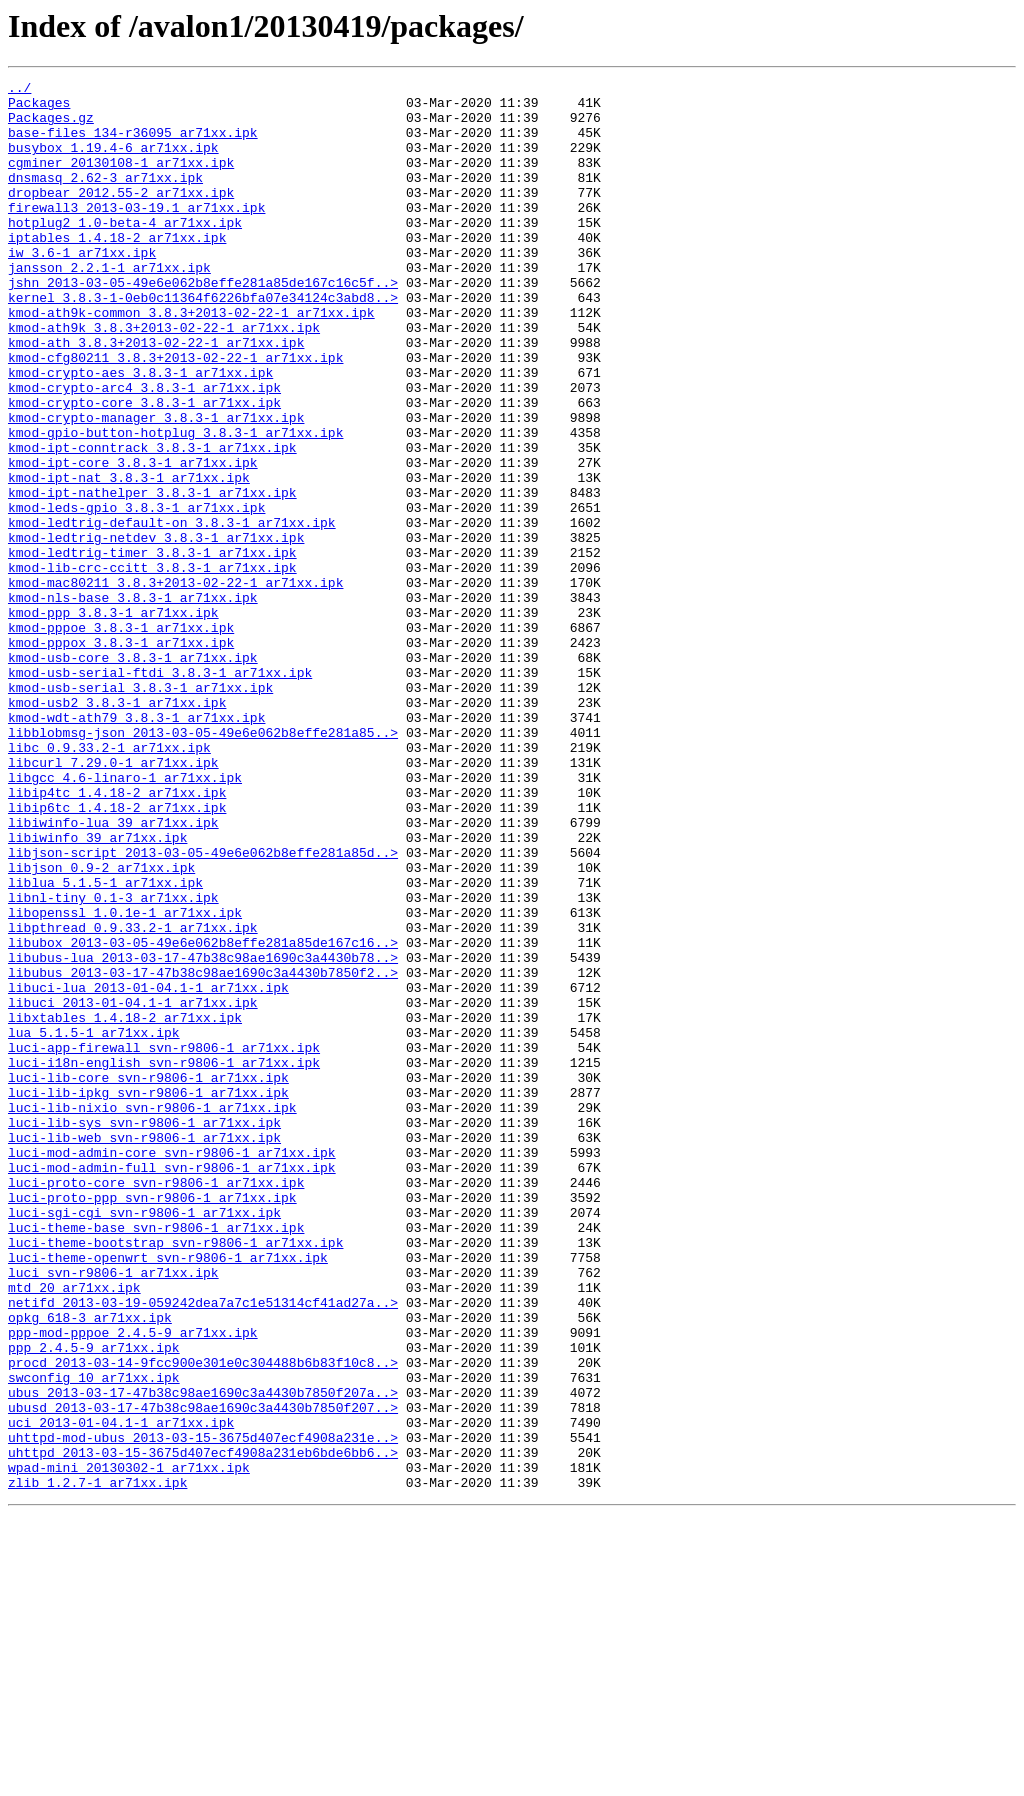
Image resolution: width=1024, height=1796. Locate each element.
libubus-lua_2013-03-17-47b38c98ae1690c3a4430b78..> (203, 1134)
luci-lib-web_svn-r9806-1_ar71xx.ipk (144, 1350)
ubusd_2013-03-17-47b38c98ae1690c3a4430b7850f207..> (203, 1674)
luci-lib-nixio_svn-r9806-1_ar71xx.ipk (152, 1314)
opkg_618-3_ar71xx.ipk (90, 1566)
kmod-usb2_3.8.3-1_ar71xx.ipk (117, 828)
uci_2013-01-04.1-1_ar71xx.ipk (121, 1692)
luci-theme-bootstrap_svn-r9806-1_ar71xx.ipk (175, 1476)
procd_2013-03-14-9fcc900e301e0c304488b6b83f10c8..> (203, 1620)
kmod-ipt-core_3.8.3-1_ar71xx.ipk (133, 540)
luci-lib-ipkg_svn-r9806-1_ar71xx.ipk (148, 1296)
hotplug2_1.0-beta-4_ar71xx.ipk (125, 252)
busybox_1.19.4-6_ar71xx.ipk (113, 162)
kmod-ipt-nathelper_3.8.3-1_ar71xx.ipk (152, 576)
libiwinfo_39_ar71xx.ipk (97, 990)
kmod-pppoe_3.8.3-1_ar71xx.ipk (121, 738)
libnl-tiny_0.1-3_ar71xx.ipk (113, 1062)
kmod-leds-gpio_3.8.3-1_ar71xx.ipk (136, 594)
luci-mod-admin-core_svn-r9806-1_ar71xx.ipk (172, 1368)
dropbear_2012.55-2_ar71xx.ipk (121, 216)
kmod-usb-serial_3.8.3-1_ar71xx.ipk (140, 810)
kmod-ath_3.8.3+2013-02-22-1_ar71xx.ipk (156, 396)
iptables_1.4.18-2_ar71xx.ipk (117, 270)
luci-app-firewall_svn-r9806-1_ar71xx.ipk (164, 1242)
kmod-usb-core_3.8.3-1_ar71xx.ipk (133, 774)
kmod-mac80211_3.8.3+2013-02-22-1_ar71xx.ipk (175, 684)
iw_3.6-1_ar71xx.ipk (82, 288)
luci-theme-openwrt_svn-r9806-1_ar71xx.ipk (168, 1494)
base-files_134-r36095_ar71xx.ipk (133, 144)
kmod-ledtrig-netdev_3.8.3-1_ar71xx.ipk (156, 630)
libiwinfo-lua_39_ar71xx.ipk (113, 972)
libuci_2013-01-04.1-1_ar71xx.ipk (133, 1188)
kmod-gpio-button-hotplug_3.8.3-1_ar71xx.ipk (175, 504)
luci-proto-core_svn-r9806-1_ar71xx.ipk (156, 1404)
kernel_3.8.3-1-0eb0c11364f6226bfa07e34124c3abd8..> (203, 342)
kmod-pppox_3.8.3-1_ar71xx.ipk (121, 756)
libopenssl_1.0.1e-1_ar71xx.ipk (125, 1080)
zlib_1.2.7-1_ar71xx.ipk (97, 1764)
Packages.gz (51, 126)
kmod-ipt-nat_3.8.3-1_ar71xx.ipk (129, 558)
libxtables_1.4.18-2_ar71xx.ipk (125, 1206)
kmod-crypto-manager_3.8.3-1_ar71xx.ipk (156, 486)
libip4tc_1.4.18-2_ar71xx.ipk (117, 936)
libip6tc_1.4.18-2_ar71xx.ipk (117, 954)
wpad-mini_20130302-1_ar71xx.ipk (129, 1746)
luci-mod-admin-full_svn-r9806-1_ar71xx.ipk (172, 1386)
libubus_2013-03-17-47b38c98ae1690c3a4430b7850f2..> (203, 1152)
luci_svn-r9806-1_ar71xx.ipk (113, 1512)
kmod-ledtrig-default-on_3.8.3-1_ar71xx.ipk (172, 612)
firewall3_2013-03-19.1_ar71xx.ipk (136, 234)
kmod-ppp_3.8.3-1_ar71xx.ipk (113, 720)
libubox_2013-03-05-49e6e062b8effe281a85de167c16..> (203, 1116)
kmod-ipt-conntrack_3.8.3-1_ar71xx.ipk (152, 522)
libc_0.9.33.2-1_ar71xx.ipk (109, 882)
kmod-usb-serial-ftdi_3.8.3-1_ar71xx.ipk (160, 792)
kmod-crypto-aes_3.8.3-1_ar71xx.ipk (140, 432)
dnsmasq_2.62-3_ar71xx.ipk (105, 198)
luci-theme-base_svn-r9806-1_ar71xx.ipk (156, 1458)
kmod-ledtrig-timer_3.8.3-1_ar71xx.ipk (152, 648)
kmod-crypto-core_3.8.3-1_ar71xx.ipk (144, 468)
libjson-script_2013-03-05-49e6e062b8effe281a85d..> (203, 1008)
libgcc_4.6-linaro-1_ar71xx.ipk (125, 918)
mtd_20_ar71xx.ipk (74, 1530)
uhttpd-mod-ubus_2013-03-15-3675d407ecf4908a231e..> (203, 1710)
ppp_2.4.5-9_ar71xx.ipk (94, 1602)
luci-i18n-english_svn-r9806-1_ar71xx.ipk (164, 1260)
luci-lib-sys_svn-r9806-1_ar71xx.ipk (144, 1332)
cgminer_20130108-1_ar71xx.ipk (121, 180)
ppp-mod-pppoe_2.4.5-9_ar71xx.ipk (133, 1584)
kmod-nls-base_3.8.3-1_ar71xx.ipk (133, 702)
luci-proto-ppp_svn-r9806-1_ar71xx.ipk (152, 1422)
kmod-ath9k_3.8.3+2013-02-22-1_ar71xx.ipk (164, 378)
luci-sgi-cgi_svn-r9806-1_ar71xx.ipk (144, 1440)
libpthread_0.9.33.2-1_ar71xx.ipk (133, 1098)
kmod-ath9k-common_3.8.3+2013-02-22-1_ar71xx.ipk (191, 360)
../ (19, 90)
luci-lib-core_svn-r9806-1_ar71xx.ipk (148, 1278)
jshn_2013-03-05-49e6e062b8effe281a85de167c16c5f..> (203, 324)
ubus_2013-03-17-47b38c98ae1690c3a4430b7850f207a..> (203, 1656)
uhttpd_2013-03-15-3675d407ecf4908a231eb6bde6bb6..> (203, 1728)
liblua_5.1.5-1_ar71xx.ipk (105, 1044)
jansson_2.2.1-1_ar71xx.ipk (109, 306)
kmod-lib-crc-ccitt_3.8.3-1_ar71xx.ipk (152, 666)
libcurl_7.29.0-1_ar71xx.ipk (113, 900)
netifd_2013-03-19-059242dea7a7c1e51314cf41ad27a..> (203, 1548)
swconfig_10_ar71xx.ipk (94, 1638)
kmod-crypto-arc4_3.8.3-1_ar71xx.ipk (144, 450)
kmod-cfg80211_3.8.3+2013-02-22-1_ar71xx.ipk (175, 414)
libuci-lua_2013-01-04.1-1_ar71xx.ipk (148, 1170)
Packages (39, 108)
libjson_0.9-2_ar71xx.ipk (101, 1026)
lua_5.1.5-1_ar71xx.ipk (94, 1224)
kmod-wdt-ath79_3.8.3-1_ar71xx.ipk (136, 846)
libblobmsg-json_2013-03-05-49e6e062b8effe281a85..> (203, 864)
